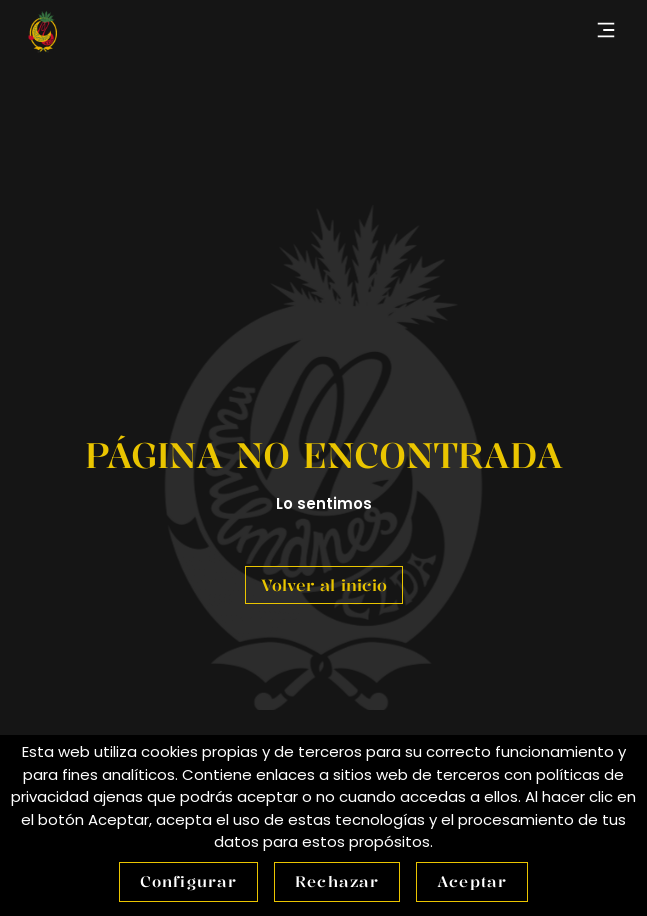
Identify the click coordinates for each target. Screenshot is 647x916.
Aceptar (472, 881)
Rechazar (337, 881)
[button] (605, 31)
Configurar (188, 881)
